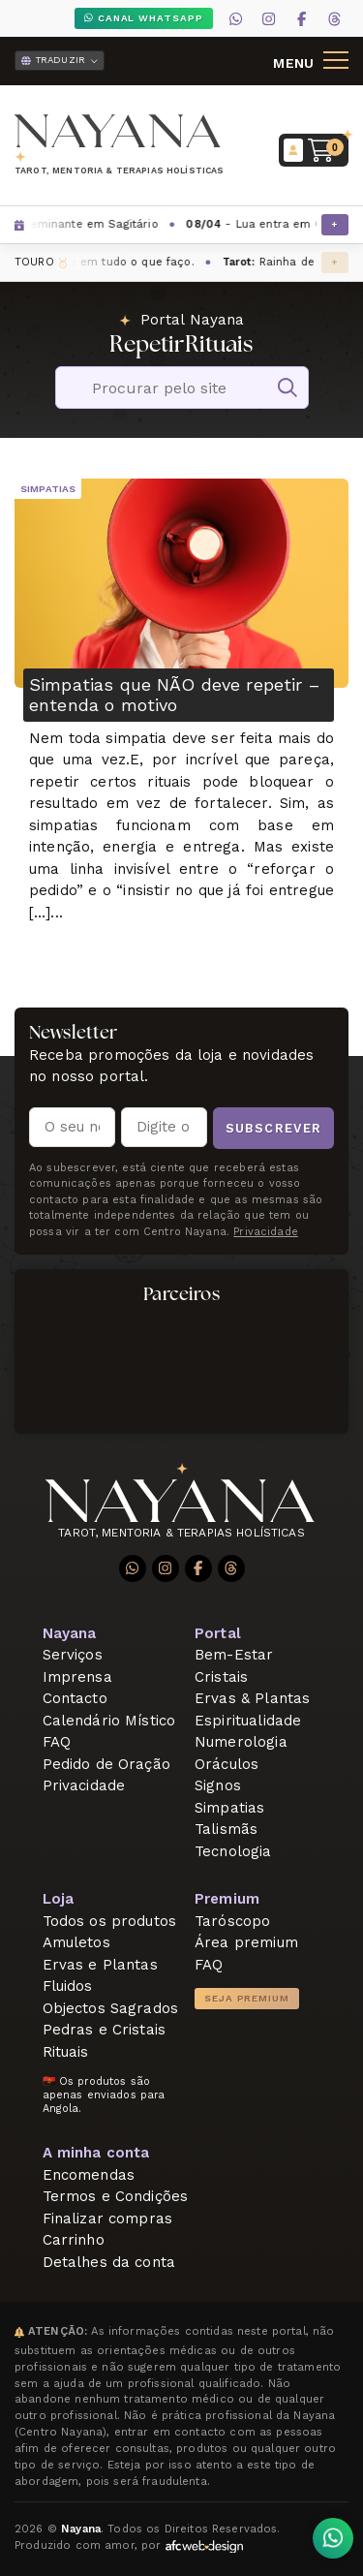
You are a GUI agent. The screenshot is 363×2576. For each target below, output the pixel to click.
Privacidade (84, 1785)
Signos (218, 1785)
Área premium (246, 1942)
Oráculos (226, 1764)
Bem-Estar (234, 1654)
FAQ (57, 1742)
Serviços (73, 1654)
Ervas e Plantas (100, 1964)
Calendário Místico (109, 1720)
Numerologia (241, 1742)
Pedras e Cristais (104, 2029)
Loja (59, 1899)
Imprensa (77, 1677)
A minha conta (96, 2152)
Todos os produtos (110, 1921)
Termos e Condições (116, 2196)
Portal (218, 1633)
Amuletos (76, 1942)
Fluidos (68, 1986)
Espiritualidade (248, 1720)
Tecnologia (233, 1851)
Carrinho (74, 2240)
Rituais (66, 2052)
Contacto (75, 1698)
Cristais (221, 1677)
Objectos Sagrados (111, 2008)
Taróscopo (232, 1921)
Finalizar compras (108, 2218)
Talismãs (226, 1829)
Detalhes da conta (109, 2262)
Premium (227, 1899)
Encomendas (89, 2175)
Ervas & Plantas (252, 1698)
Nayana (70, 1633)
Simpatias (48, 488)
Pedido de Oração (106, 1764)
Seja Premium (246, 1998)
